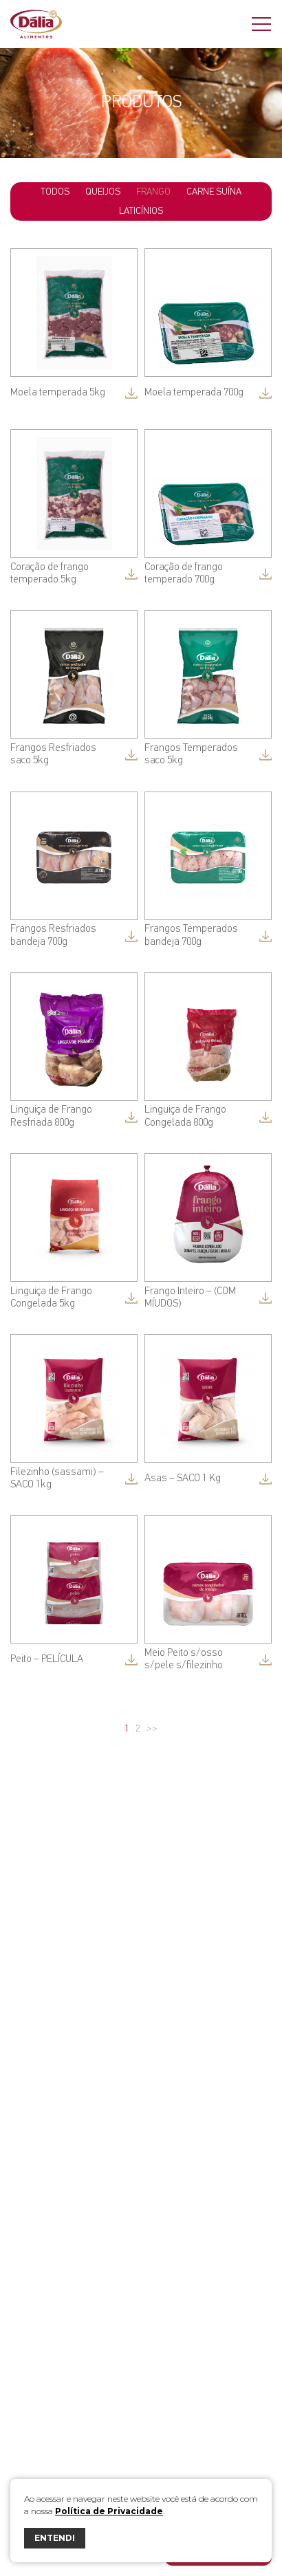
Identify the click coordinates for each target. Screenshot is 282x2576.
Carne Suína (213, 192)
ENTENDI (54, 2538)
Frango (153, 192)
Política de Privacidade (109, 2511)
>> (152, 1729)
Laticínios (141, 211)
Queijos (102, 192)
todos (55, 192)
